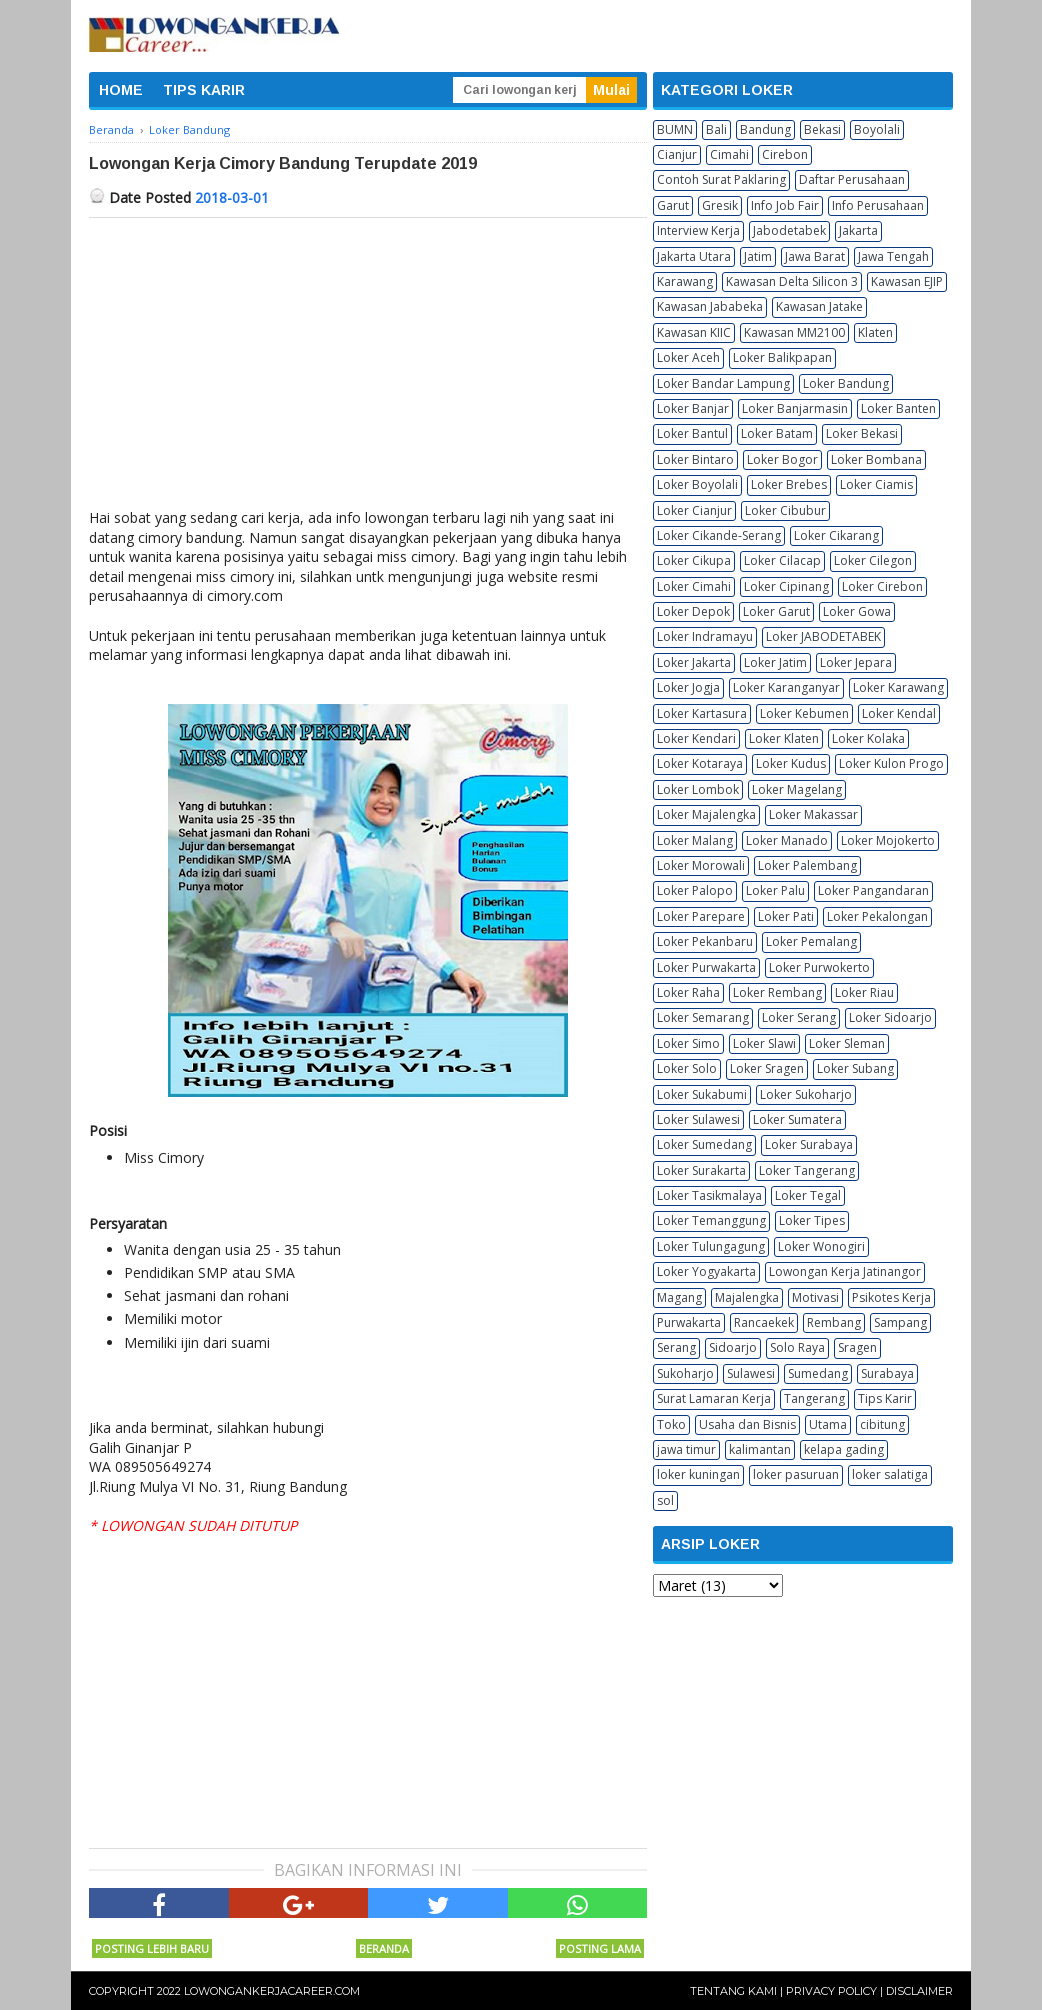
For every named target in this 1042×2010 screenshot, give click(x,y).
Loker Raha (688, 992)
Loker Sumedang (704, 1144)
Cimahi (729, 154)
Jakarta (858, 230)
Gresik (720, 205)
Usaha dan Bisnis (747, 1424)
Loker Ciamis (876, 484)
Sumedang (818, 1373)
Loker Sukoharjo (806, 1094)
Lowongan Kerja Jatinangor (845, 1271)
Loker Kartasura (702, 713)
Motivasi (815, 1297)
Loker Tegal (808, 1195)
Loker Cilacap (782, 560)
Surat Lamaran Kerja (714, 1398)
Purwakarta (689, 1322)
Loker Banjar (693, 408)
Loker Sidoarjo (890, 1017)
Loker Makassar (813, 814)
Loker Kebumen (804, 713)
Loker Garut (776, 611)
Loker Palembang (807, 865)
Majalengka (747, 1297)
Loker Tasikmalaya (709, 1195)
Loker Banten (898, 408)
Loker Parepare (701, 916)
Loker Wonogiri (821, 1246)
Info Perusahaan (878, 205)
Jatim (758, 256)
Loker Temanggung (711, 1220)
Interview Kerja (698, 230)
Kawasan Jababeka (710, 306)
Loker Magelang (797, 789)
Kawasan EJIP (907, 281)
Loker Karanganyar (786, 687)
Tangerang (814, 1398)
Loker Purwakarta (706, 967)
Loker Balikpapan (782, 357)
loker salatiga (890, 1474)
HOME (121, 90)
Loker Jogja (688, 687)
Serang (676, 1347)
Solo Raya (797, 1347)
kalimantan (760, 1449)
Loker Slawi (764, 1043)
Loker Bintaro (695, 459)
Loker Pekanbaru (705, 941)
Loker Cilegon (873, 560)
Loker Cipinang (786, 586)
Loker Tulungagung (711, 1246)
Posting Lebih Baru (152, 1948)
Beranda (384, 1948)
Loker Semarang (703, 1017)
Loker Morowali (701, 865)
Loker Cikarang (836, 535)
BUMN (675, 129)
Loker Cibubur (785, 510)
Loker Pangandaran (873, 890)
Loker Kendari (696, 738)
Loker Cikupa (694, 560)
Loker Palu (775, 890)
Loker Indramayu (705, 636)
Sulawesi (751, 1373)
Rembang (834, 1322)
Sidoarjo (733, 1347)
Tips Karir (885, 1398)
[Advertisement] (368, 368)
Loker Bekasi (862, 433)
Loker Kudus (791, 763)
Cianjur (677, 154)
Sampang (900, 1322)
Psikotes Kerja (891, 1297)
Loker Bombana (876, 459)
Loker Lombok (698, 789)
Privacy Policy (831, 1991)
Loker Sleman (847, 1043)
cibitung (882, 1424)
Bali (716, 129)
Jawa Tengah (893, 256)
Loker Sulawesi (698, 1119)
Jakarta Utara (694, 256)
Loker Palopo (695, 890)
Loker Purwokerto (819, 967)
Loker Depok (693, 611)
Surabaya (887, 1373)
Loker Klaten (784, 738)
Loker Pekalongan (877, 916)
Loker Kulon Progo (891, 763)
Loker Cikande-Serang (719, 535)
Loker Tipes (812, 1220)
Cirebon (785, 154)
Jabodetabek (789, 230)
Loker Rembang (777, 992)
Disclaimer (919, 1991)
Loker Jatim (775, 662)
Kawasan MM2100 (794, 332)
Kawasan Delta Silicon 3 (792, 281)
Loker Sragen (767, 1068)
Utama (828, 1424)
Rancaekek (764, 1322)
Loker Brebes (789, 484)
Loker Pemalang (811, 941)
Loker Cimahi (694, 586)
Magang (679, 1297)
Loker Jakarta (694, 662)
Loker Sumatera (797, 1119)
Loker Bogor (782, 459)
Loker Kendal (899, 713)
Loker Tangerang (807, 1170)
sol (665, 1500)
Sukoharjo (685, 1373)
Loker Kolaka (868, 738)
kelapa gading (844, 1449)
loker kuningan (698, 1474)
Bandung (765, 129)
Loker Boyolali (697, 484)
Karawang (685, 281)
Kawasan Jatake (819, 306)
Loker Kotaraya (700, 763)
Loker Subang (855, 1068)
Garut (673, 205)
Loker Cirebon (882, 586)
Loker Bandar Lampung (723, 383)
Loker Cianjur (694, 510)
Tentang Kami (733, 1991)
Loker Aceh (688, 357)
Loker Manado (787, 840)
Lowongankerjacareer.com (272, 1991)
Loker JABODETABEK (823, 636)
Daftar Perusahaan (852, 179)
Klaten (875, 332)
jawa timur (686, 1449)
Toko (671, 1424)
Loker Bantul (692, 433)
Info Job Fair (785, 205)
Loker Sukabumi (702, 1094)
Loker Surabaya (809, 1144)
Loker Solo (687, 1068)
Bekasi (822, 129)
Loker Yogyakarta (706, 1271)
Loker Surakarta (701, 1170)
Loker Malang (695, 840)
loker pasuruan (796, 1474)
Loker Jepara (856, 662)
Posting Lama (600, 1948)
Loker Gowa (857, 611)
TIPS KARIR (204, 90)
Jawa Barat (815, 256)
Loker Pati (786, 916)
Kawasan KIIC (694, 332)
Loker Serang (799, 1017)
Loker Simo (688, 1043)
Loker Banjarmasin (795, 408)
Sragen (857, 1347)
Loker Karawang (898, 687)
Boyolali (877, 129)
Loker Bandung (846, 383)
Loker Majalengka (706, 814)
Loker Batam (777, 433)
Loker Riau (864, 992)
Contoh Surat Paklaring (721, 179)
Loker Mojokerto (888, 840)
